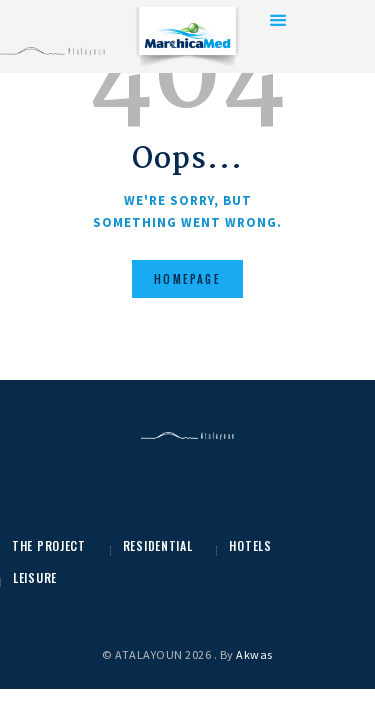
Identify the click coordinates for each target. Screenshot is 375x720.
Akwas (254, 654)
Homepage (187, 279)
